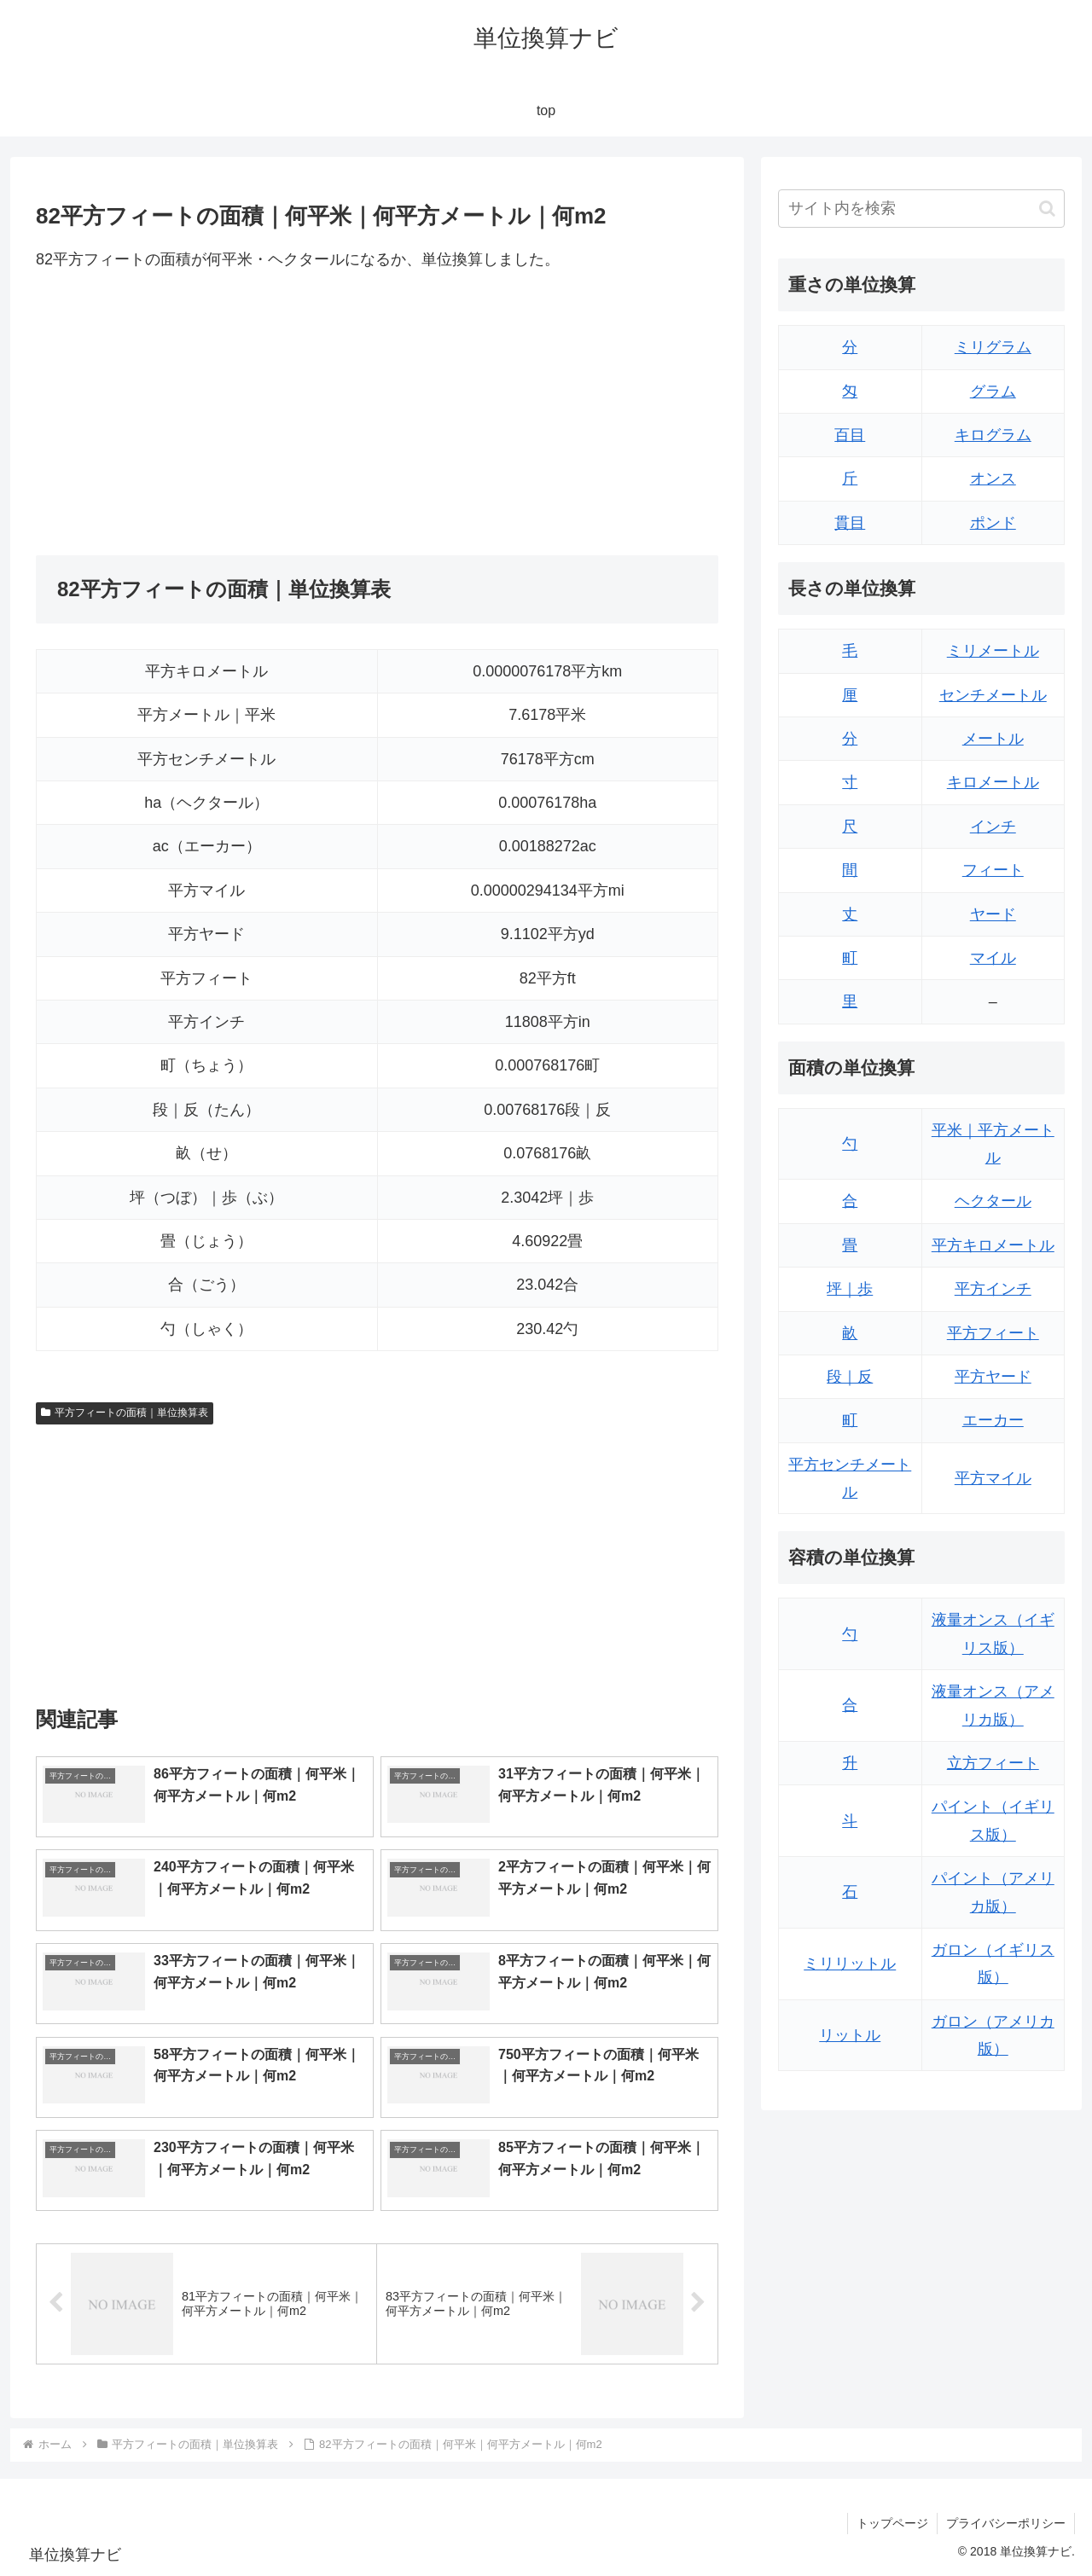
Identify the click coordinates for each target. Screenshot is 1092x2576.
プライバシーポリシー (1006, 2523)
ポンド (993, 522)
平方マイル (993, 1478)
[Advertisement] (206, 413)
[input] (921, 208)
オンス (993, 478)
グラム (993, 391)
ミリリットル (850, 1963)
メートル (993, 738)
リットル (849, 2035)
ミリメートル (993, 650)
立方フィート (993, 1763)
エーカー (993, 1420)
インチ (993, 826)
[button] (1047, 208)
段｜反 (850, 1376)
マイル (993, 957)
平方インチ (993, 1288)
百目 (849, 435)
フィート (993, 870)
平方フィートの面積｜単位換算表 (124, 1413)
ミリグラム (993, 347)
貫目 (849, 522)
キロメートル (993, 782)
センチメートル (993, 695)
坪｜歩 (850, 1288)
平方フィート (993, 1333)
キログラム (993, 435)
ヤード (993, 914)
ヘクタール (993, 1201)
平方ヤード (993, 1376)
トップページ (892, 2523)
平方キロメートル (993, 1245)
